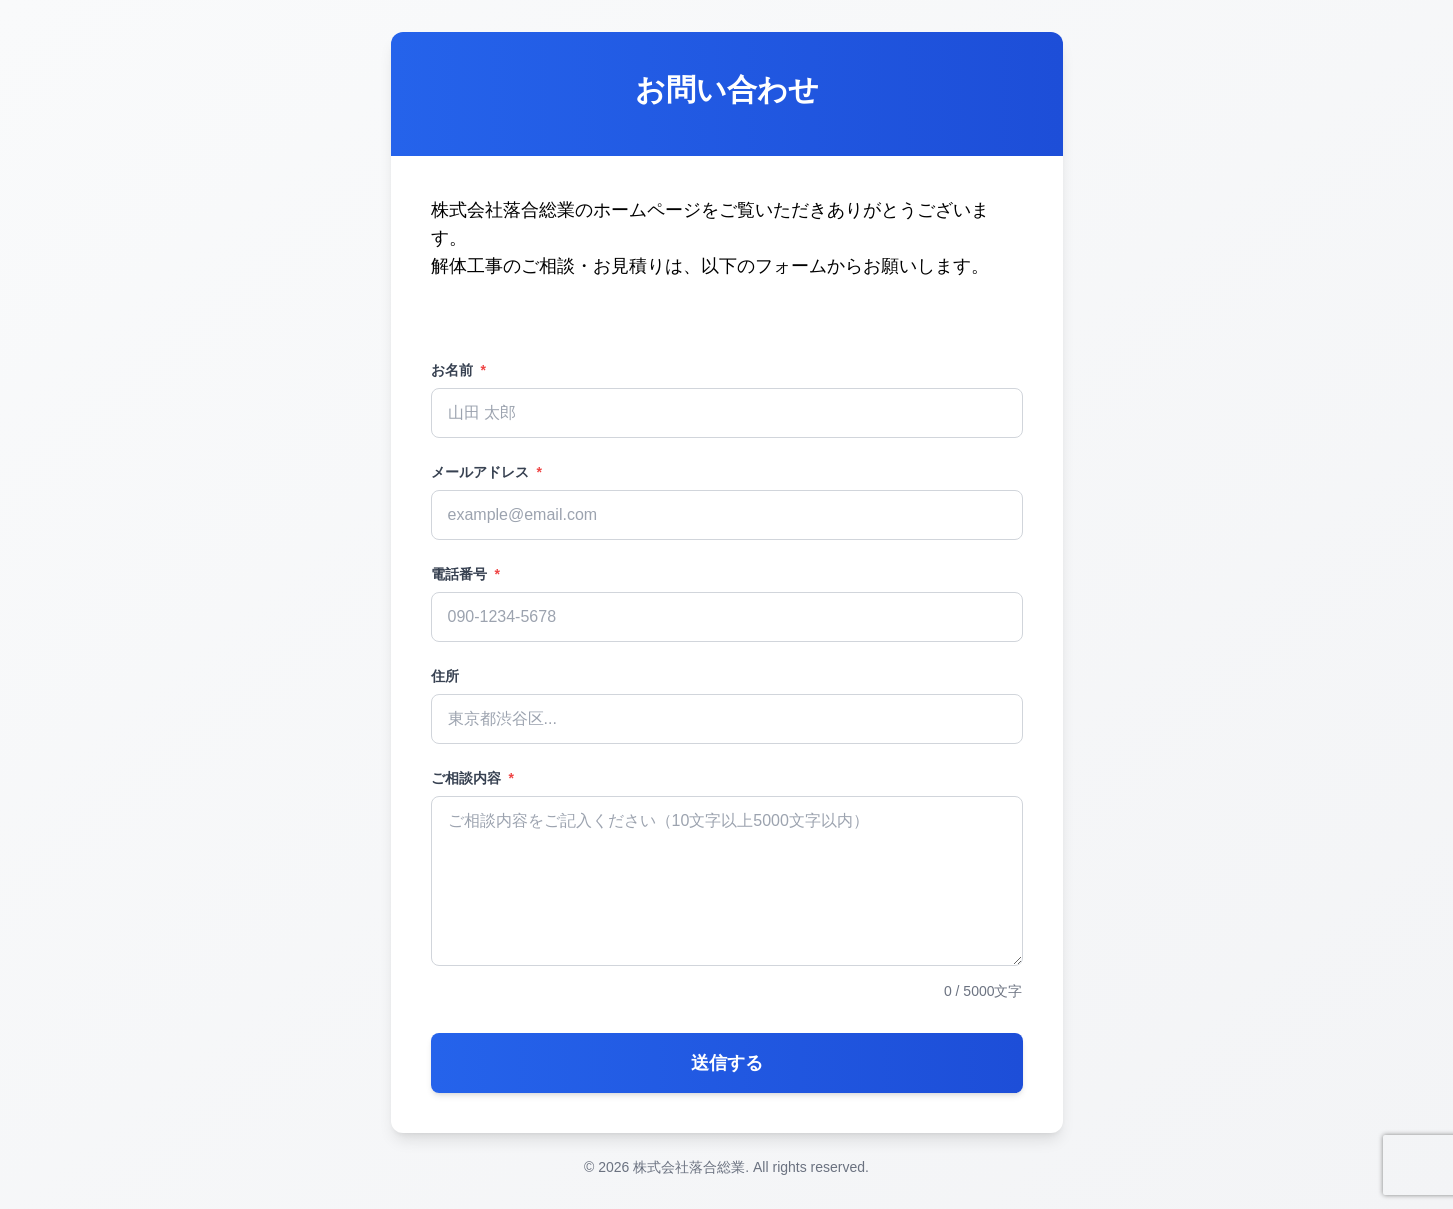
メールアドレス (486, 472)
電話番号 (465, 574)
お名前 (458, 370)
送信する (727, 1063)
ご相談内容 (472, 778)
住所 (445, 676)
